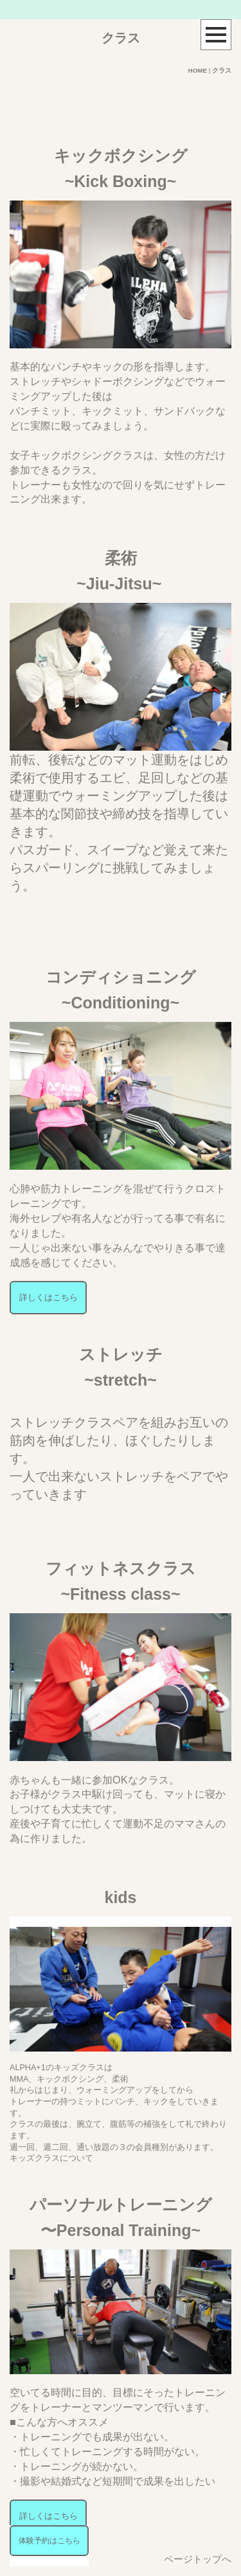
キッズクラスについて (51, 2158)
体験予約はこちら (49, 2541)
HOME (197, 70)
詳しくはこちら (48, 1297)
